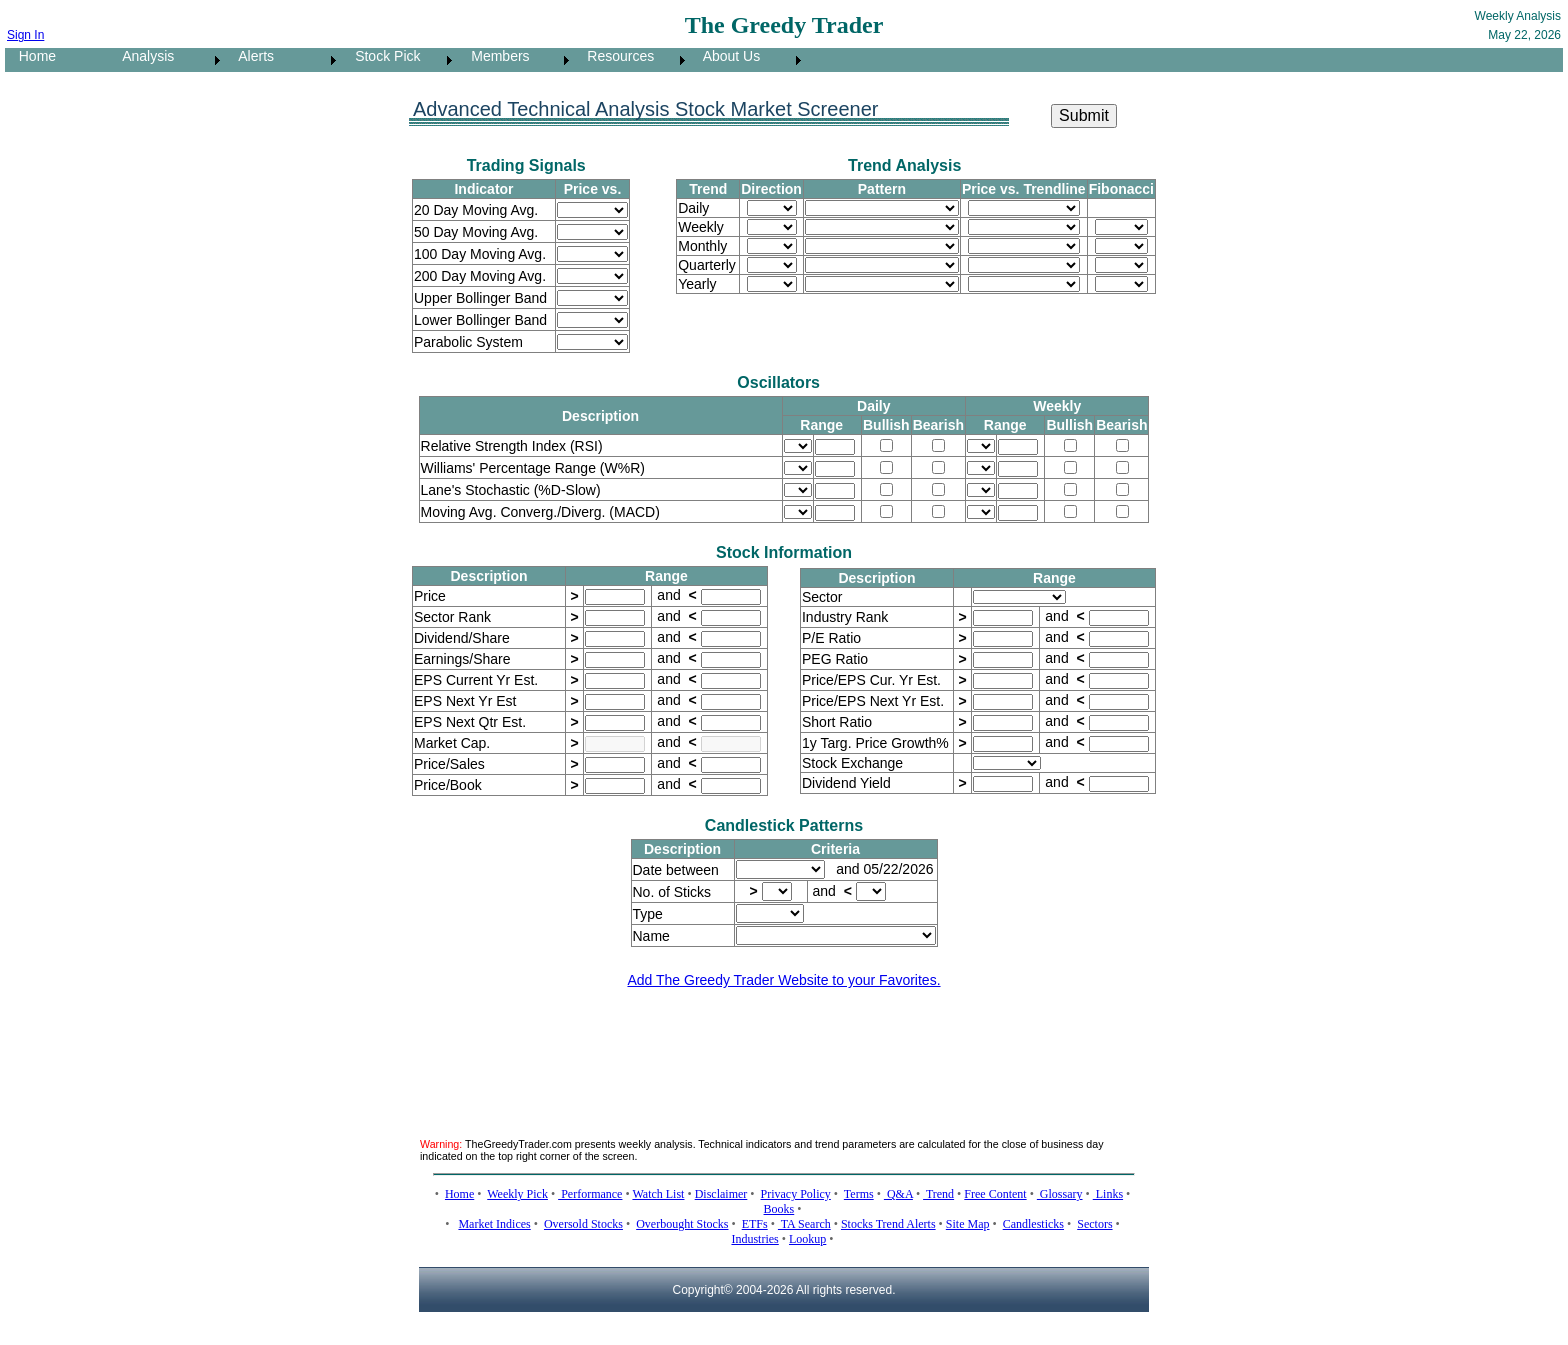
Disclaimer (721, 1194)
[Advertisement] (784, 1051)
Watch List (658, 1194)
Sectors (1094, 1224)
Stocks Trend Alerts (888, 1224)
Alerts (250, 56)
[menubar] (405, 60)
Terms (859, 1194)
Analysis (142, 56)
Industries (754, 1239)
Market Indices (494, 1224)
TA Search (804, 1224)
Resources (615, 56)
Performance (590, 1194)
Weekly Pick (517, 1194)
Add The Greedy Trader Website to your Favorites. (783, 980)
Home (31, 56)
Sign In (25, 35)
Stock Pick (381, 56)
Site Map (968, 1224)
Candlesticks (1033, 1224)
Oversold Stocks (583, 1224)
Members (495, 56)
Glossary (1060, 1194)
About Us (726, 56)
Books (779, 1209)
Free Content (995, 1194)
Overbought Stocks (682, 1224)
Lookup (807, 1239)
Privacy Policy (796, 1194)
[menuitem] (57, 60)
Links (1108, 1194)
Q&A (898, 1194)
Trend (938, 1194)
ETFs (755, 1224)
